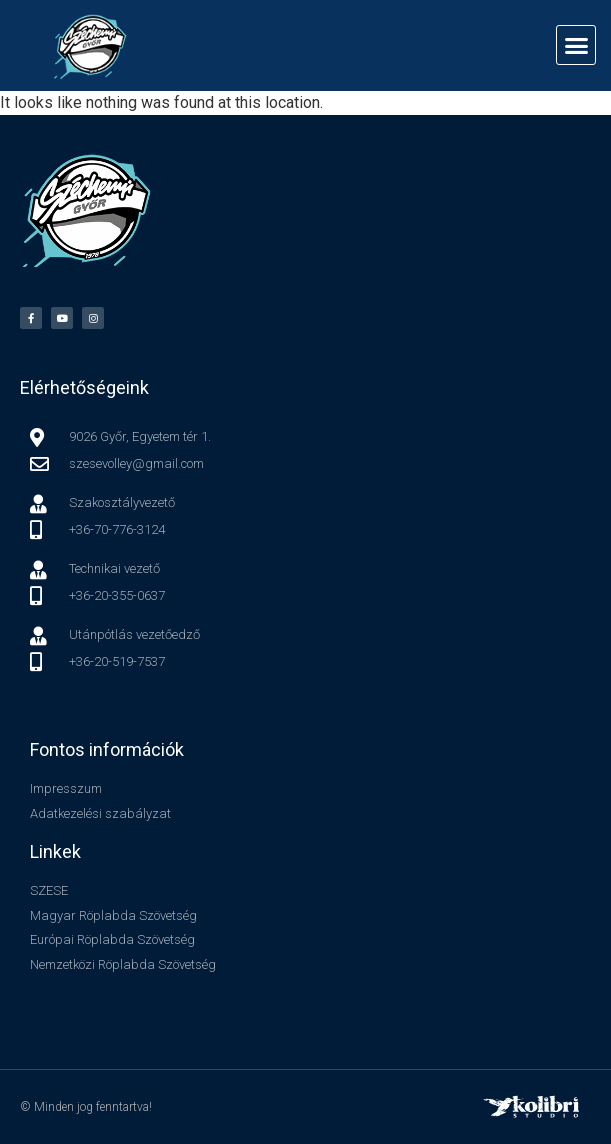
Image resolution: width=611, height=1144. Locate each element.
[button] (576, 45)
